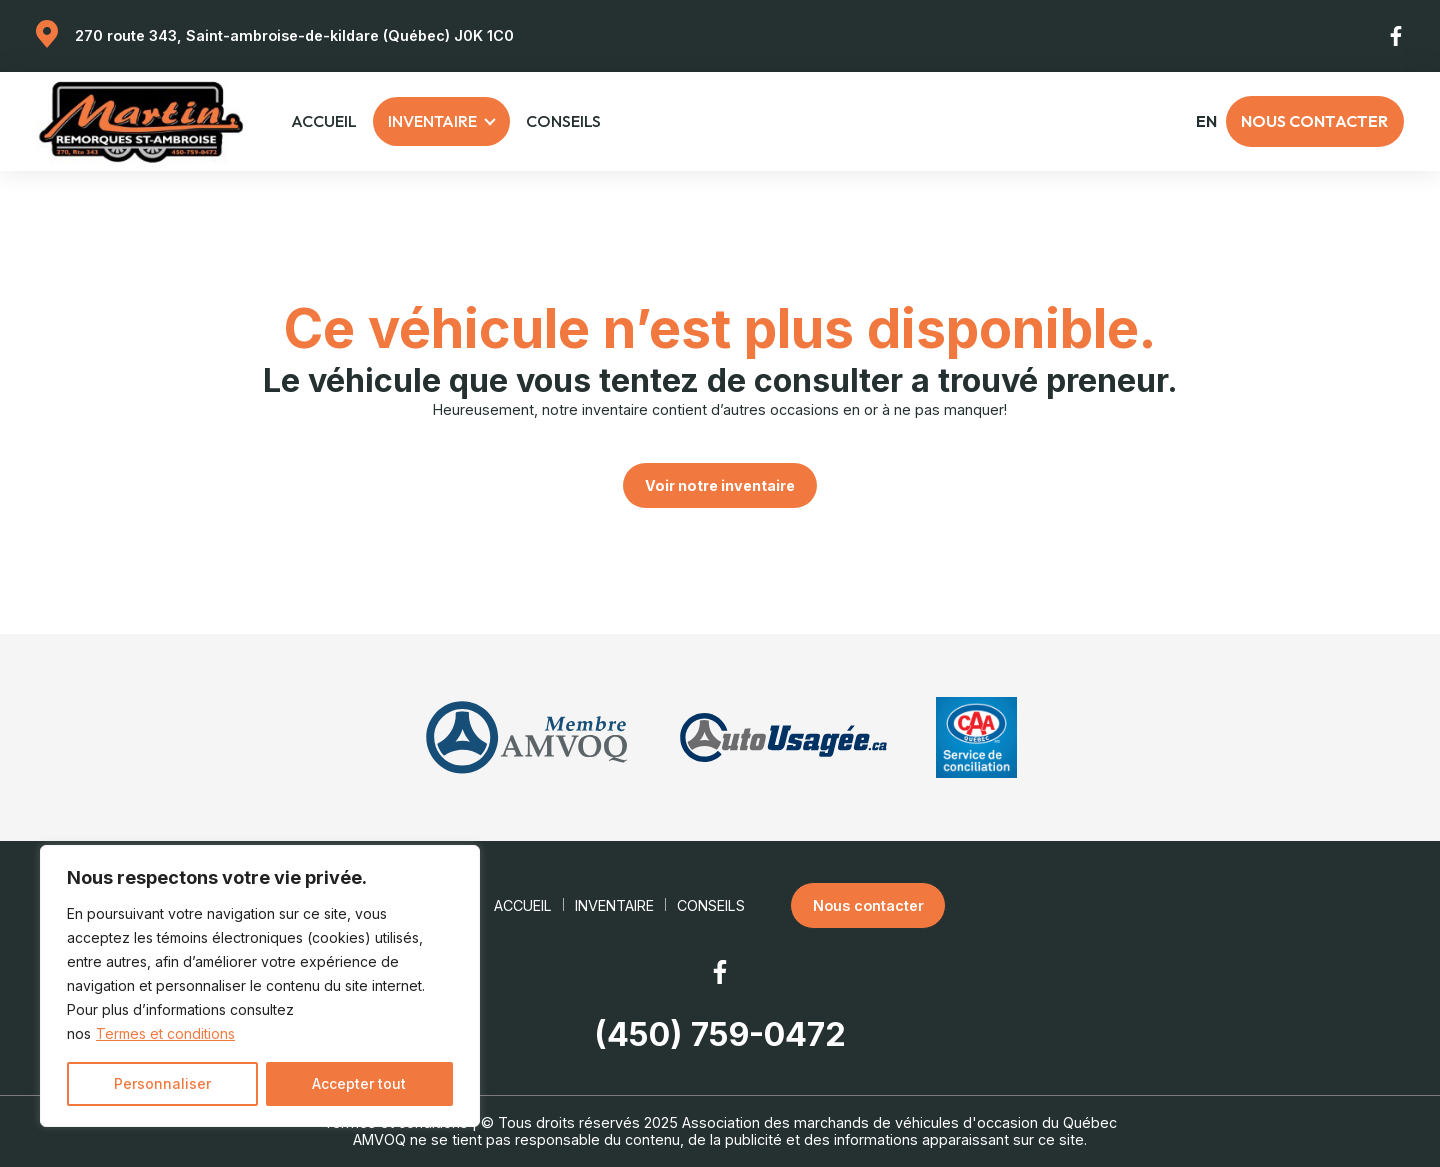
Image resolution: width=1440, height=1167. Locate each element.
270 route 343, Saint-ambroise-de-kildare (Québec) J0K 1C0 (294, 35)
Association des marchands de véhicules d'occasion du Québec (899, 1122)
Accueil (324, 121)
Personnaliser (162, 1083)
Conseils (563, 121)
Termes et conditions (165, 1033)
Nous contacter (1314, 121)
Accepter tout (359, 1083)
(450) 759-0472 (720, 1035)
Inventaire (432, 121)
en (1206, 121)
